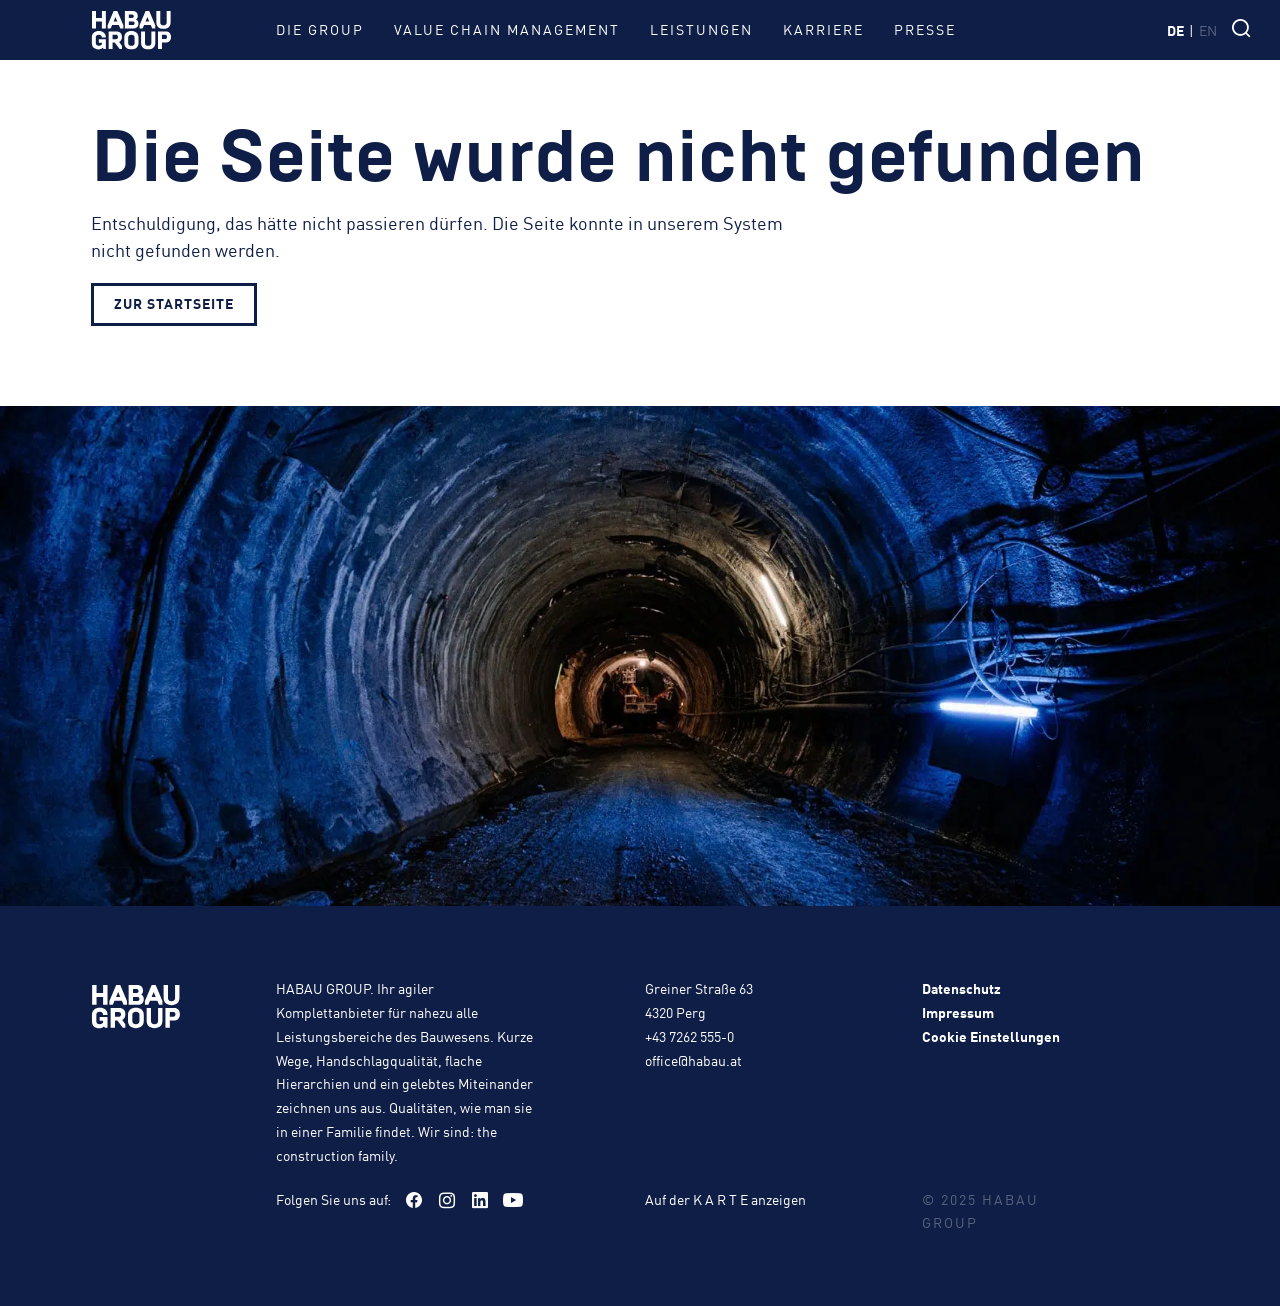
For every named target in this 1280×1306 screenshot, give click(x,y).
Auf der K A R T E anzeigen (725, 1199)
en (1208, 30)
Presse (925, 29)
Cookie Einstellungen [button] (991, 1036)
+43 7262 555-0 (689, 1036)
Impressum (958, 1012)
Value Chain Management (507, 29)
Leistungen (701, 29)
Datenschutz (961, 988)
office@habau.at (693, 1060)
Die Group (320, 29)
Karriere (823, 29)
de (1175, 30)
